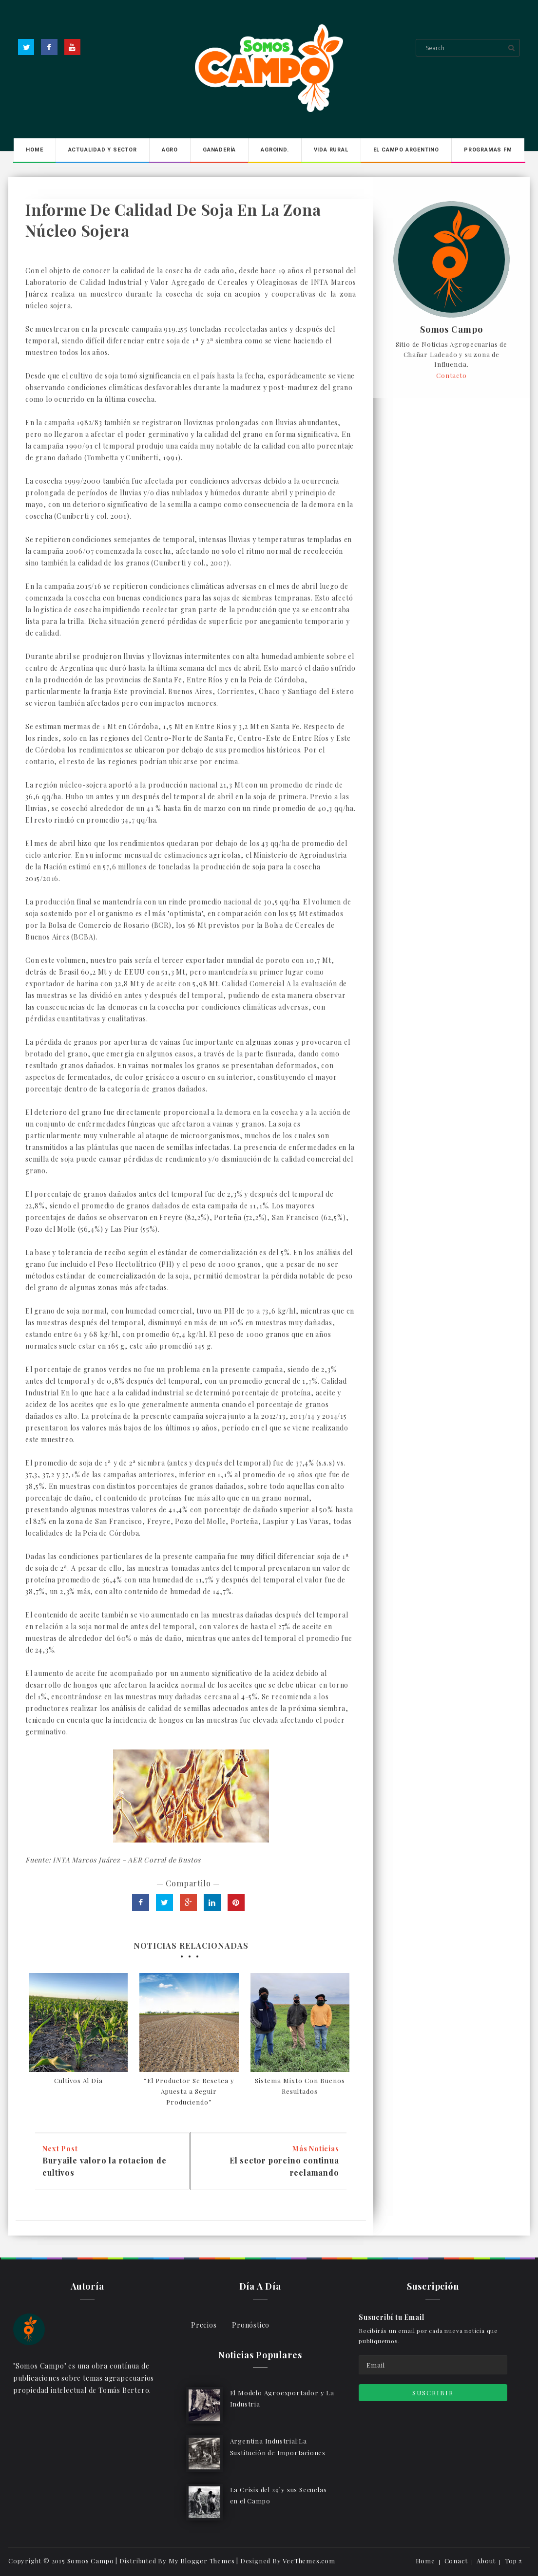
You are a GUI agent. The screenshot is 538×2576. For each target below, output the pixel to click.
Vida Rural (331, 150)
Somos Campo (451, 330)
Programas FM (488, 150)
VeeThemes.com (309, 2561)
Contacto (451, 375)
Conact (456, 2560)
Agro (170, 150)
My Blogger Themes (202, 2561)
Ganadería (219, 150)
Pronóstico (250, 2325)
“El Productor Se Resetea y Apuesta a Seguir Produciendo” (189, 2091)
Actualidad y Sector (102, 150)
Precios (204, 2325)
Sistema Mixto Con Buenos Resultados (300, 2085)
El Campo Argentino (406, 150)
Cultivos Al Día (78, 2080)
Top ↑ (513, 2560)
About (486, 2560)
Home (34, 150)
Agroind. (274, 150)
